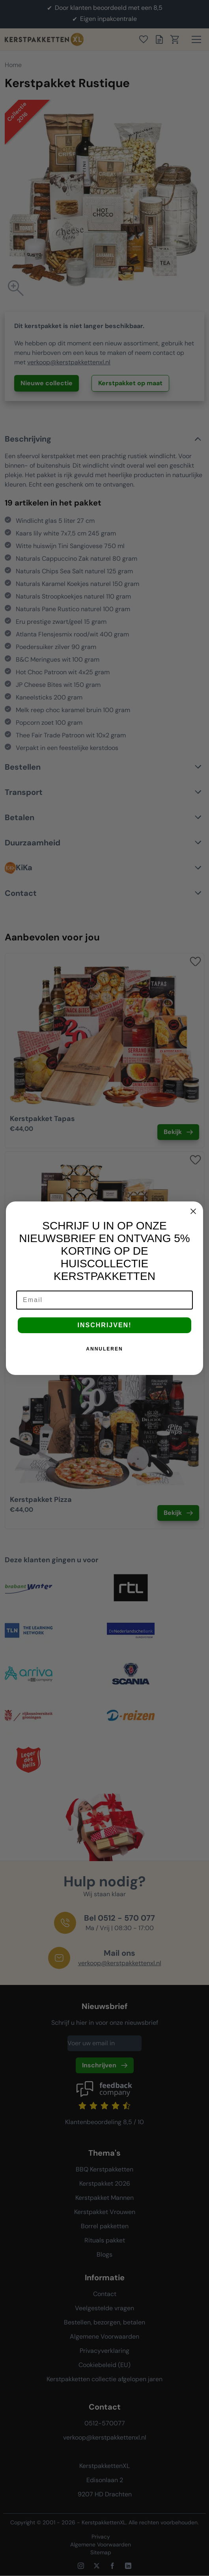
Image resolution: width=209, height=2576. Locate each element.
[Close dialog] (193, 1211)
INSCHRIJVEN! (105, 1325)
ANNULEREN (104, 1349)
